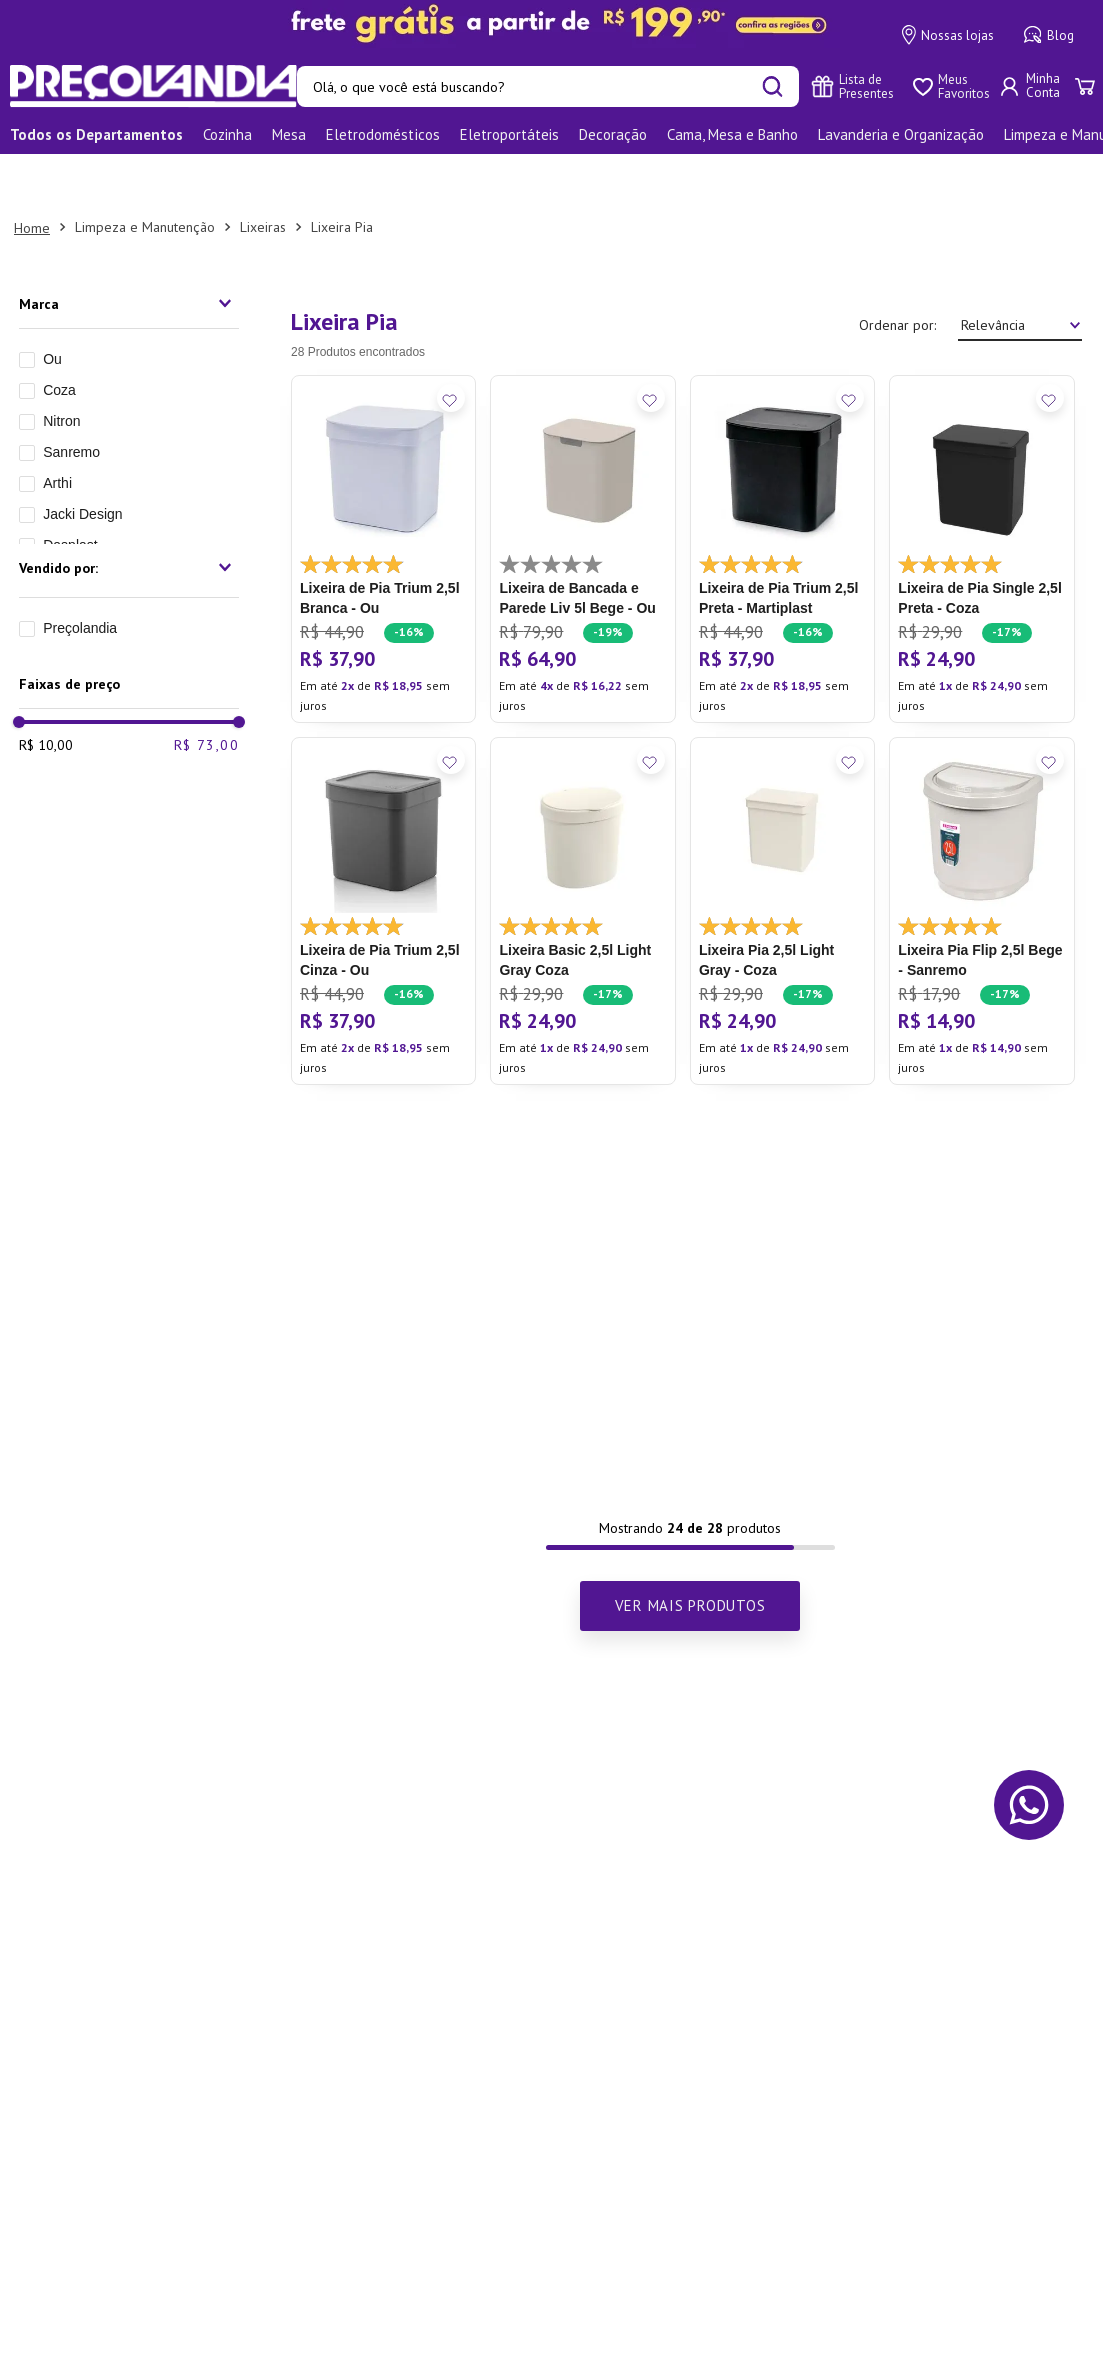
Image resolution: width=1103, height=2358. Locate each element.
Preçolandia (80, 576)
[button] (129, 252)
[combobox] (548, 86)
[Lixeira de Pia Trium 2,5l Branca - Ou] (383, 497)
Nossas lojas (948, 35)
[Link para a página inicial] (32, 176)
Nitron (61, 369)
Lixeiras (263, 175)
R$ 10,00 (46, 693)
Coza (59, 338)
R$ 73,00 (206, 693)
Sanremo (71, 400)
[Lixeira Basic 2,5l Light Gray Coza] (582, 859)
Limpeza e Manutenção (145, 175)
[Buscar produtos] (772, 86)
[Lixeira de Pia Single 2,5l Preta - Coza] (981, 497)
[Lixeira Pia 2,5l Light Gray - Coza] (782, 859)
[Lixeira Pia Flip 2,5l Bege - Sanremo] (981, 859)
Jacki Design (82, 462)
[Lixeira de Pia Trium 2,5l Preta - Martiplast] (782, 497)
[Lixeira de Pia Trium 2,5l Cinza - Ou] (383, 859)
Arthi (57, 431)
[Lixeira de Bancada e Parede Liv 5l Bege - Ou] (582, 497)
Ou (52, 307)
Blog (1049, 35)
